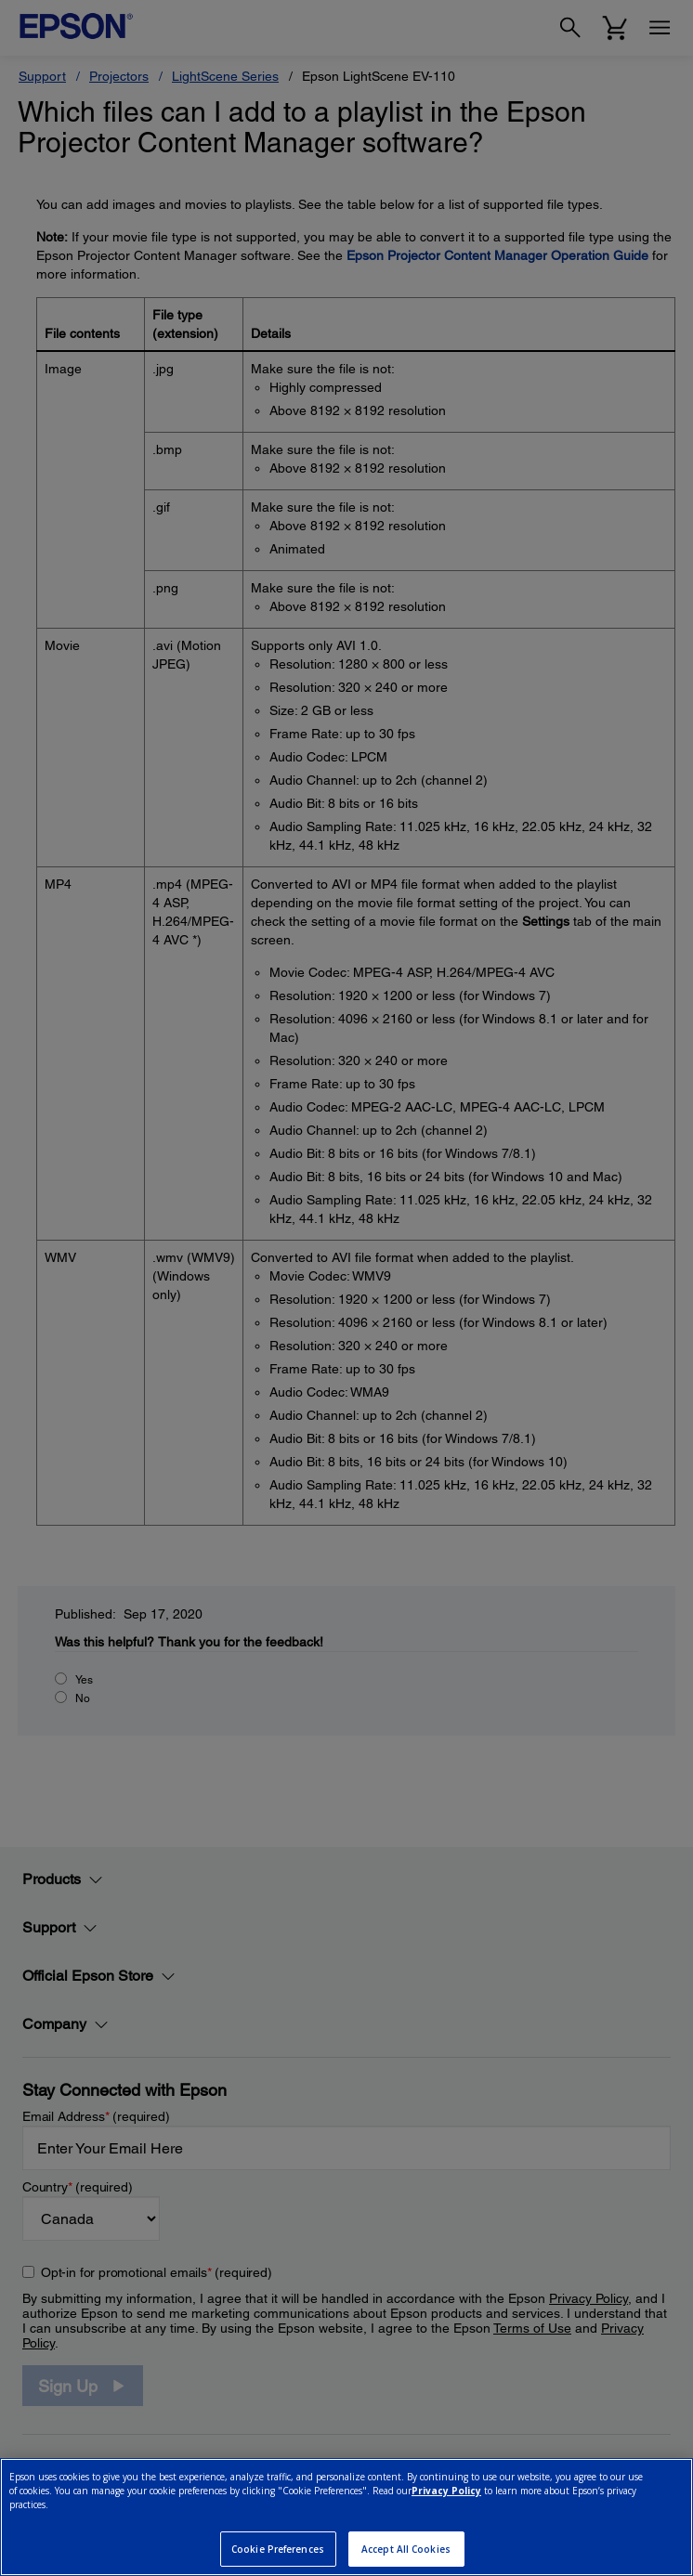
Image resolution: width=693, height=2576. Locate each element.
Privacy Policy (446, 2490)
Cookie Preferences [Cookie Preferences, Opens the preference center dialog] (277, 2549)
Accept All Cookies (406, 2549)
